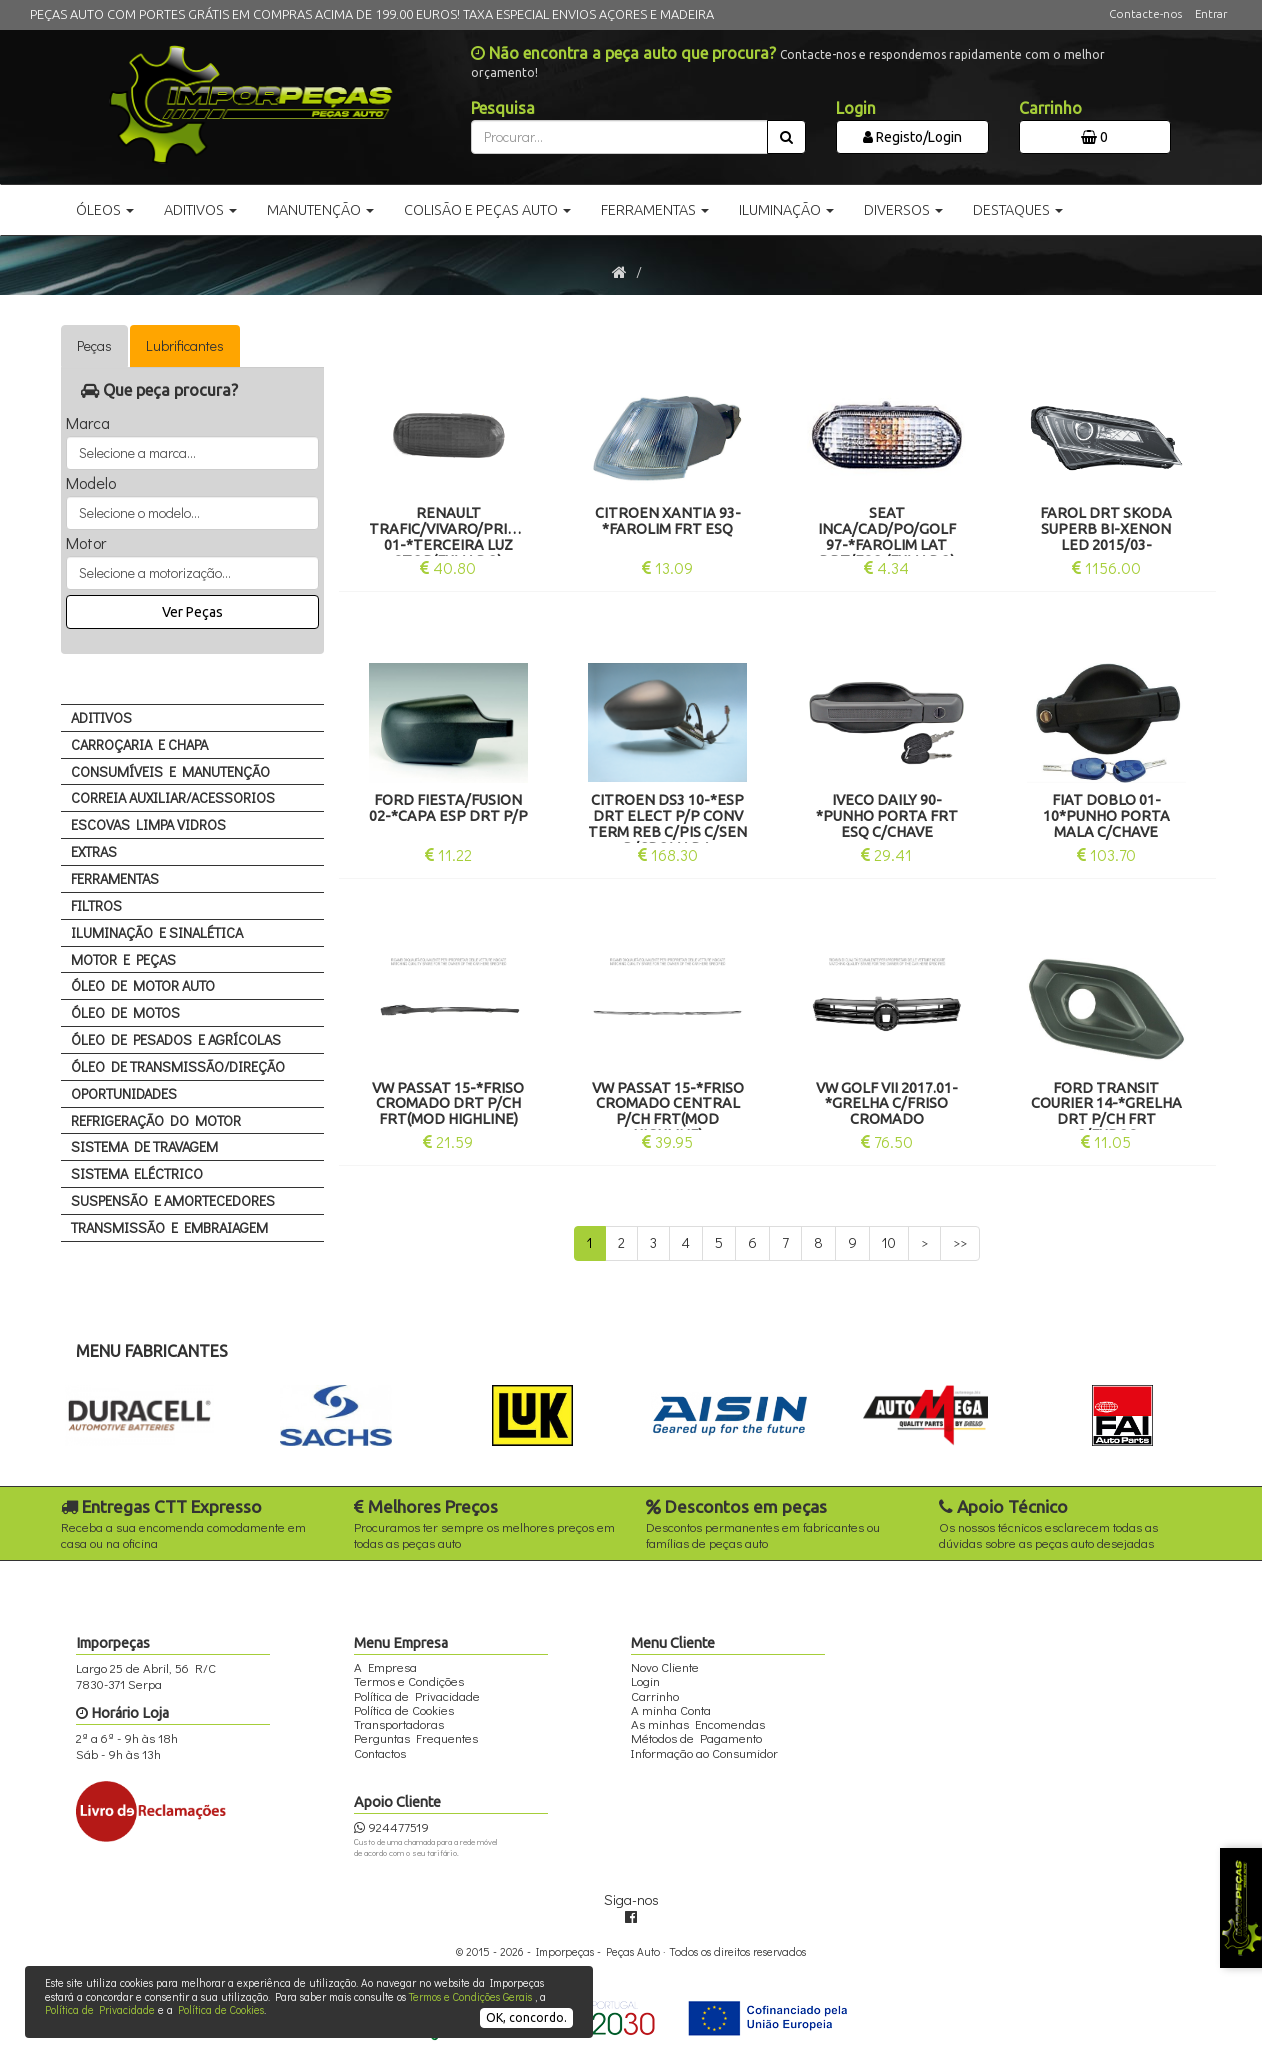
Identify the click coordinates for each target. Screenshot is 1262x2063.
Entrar (1211, 13)
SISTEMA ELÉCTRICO (137, 1173)
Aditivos (200, 210)
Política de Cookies (221, 2009)
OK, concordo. (526, 2017)
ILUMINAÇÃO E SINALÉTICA (157, 932)
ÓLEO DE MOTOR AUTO (143, 985)
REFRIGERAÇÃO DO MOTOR (156, 1120)
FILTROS (96, 905)
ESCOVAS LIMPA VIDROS (148, 824)
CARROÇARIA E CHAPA (139, 744)
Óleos (105, 210)
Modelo (91, 483)
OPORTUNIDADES (124, 1093)
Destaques (1018, 210)
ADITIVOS (101, 717)
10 (889, 1242)
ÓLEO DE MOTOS (125, 1012)
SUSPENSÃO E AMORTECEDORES (173, 1200)
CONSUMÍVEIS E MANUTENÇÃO (170, 771)
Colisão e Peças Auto (487, 210)
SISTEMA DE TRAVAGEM (144, 1146)
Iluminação (786, 210)
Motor (86, 543)
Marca (88, 423)
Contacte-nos (1145, 13)
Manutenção (320, 210)
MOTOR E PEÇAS (123, 959)
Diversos (903, 210)
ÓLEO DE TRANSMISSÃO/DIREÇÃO (178, 1066)
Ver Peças (192, 612)
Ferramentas (655, 210)
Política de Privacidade (100, 2009)
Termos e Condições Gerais (470, 1996)
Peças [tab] (94, 345)
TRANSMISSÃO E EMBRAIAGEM (169, 1227)
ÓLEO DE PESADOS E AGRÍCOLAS (176, 1039)
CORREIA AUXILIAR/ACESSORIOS (173, 797)
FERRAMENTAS (115, 878)
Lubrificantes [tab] (185, 345)
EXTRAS (94, 851)
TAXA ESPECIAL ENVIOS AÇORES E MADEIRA (588, 14)
